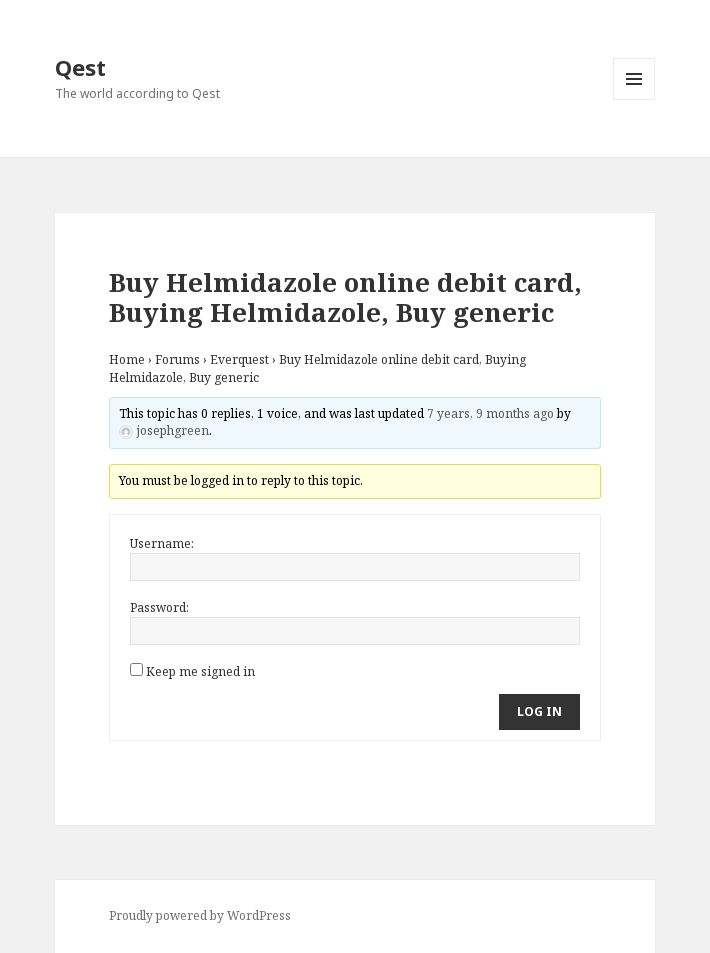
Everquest (239, 359)
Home (127, 359)
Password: (159, 607)
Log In (539, 711)
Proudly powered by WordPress (200, 915)
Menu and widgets (634, 99)
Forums (177, 359)
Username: (162, 543)
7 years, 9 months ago (490, 413)
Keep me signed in (200, 671)
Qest (80, 67)
